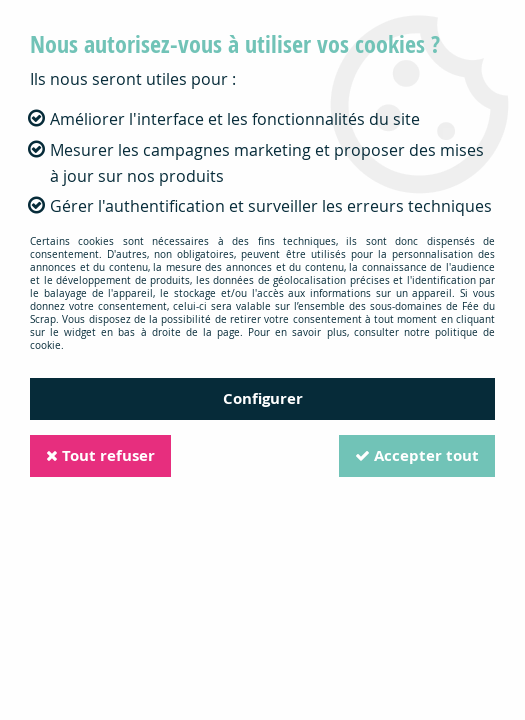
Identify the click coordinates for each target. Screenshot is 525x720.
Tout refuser (100, 455)
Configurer (263, 398)
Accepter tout (417, 455)
